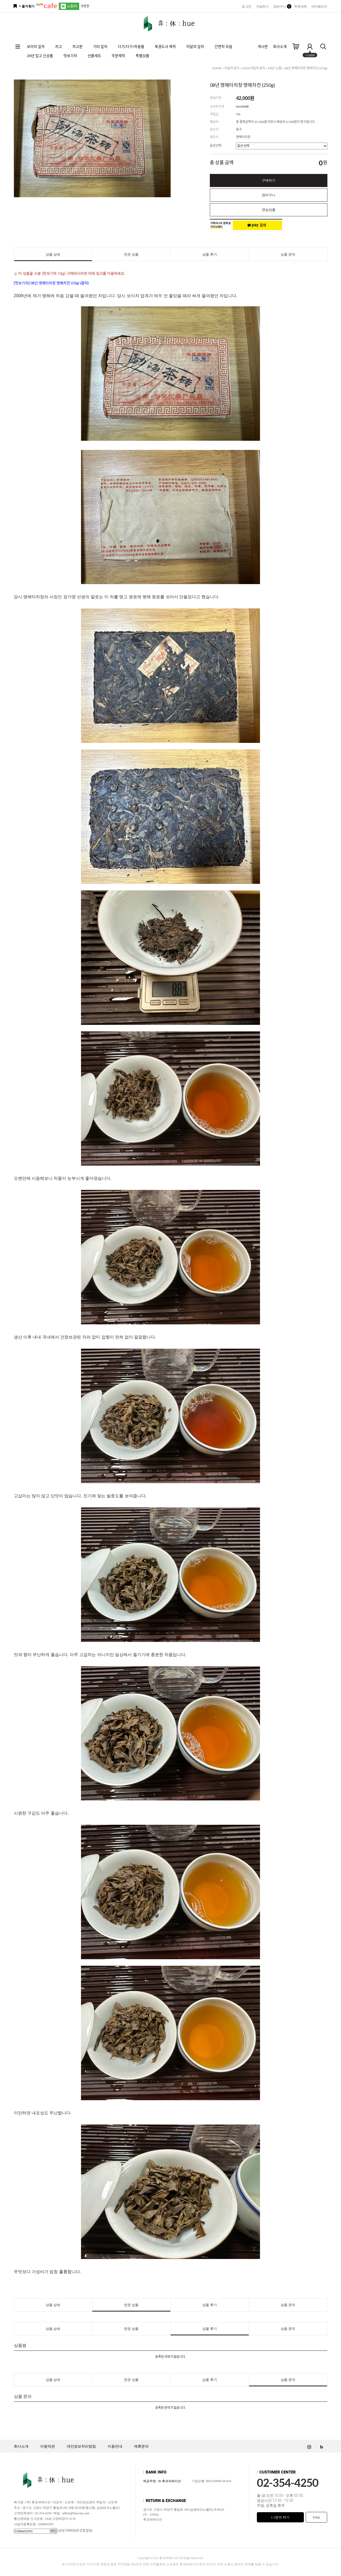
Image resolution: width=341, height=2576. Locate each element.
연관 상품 (131, 254)
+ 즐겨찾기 (27, 6)
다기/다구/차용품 (131, 46)
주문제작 (118, 55)
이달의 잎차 (195, 46)
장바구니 (281, 6)
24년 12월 (274, 68)
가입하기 (262, 6)
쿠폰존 (85, 6)
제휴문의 (141, 2446)
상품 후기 (209, 254)
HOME (217, 68)
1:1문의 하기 (280, 2517)
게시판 (263, 46)
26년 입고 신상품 (40, 55)
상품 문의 (288, 254)
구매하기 (268, 180)
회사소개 (280, 46)
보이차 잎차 (36, 46)
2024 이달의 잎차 (253, 68)
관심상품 (268, 210)
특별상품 (142, 55)
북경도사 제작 (165, 46)
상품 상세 (53, 254)
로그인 (246, 6)
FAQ (316, 2517)
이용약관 (47, 2446)
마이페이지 (319, 6)
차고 (58, 46)
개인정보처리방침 (81, 2446)
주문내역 (300, 6)
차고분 (77, 46)
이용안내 (115, 2446)
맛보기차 (70, 55)
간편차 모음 (223, 46)
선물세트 (94, 55)
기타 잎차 (100, 46)
